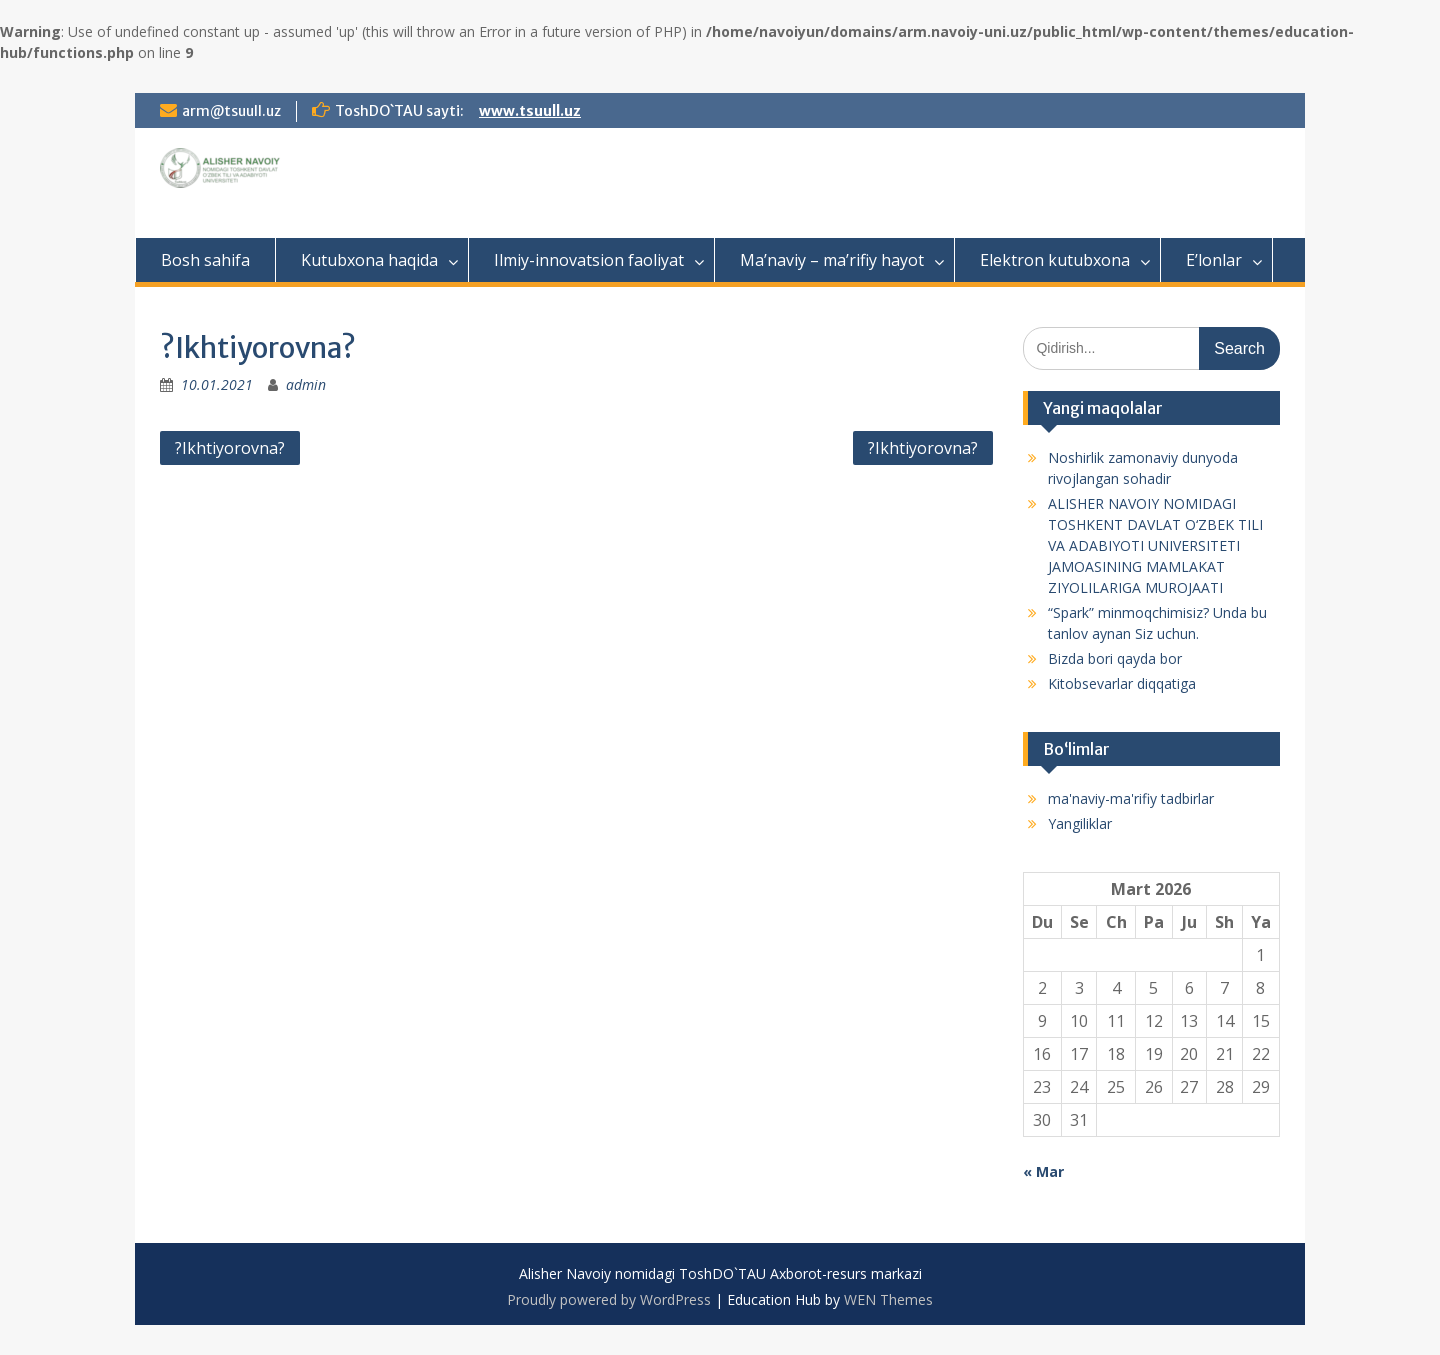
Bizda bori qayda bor (1115, 658)
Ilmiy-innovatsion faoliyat (589, 260)
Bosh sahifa (205, 260)
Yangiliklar (1080, 823)
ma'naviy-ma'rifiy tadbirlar (1131, 798)
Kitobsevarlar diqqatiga (1122, 683)
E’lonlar (1214, 260)
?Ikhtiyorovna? (230, 448)
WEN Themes (888, 1299)
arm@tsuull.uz (231, 111)
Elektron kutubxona (1055, 260)
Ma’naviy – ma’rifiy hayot (832, 260)
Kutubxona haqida (369, 260)
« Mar (1043, 1171)
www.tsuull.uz (530, 111)
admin (306, 384)
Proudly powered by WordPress (609, 1299)
